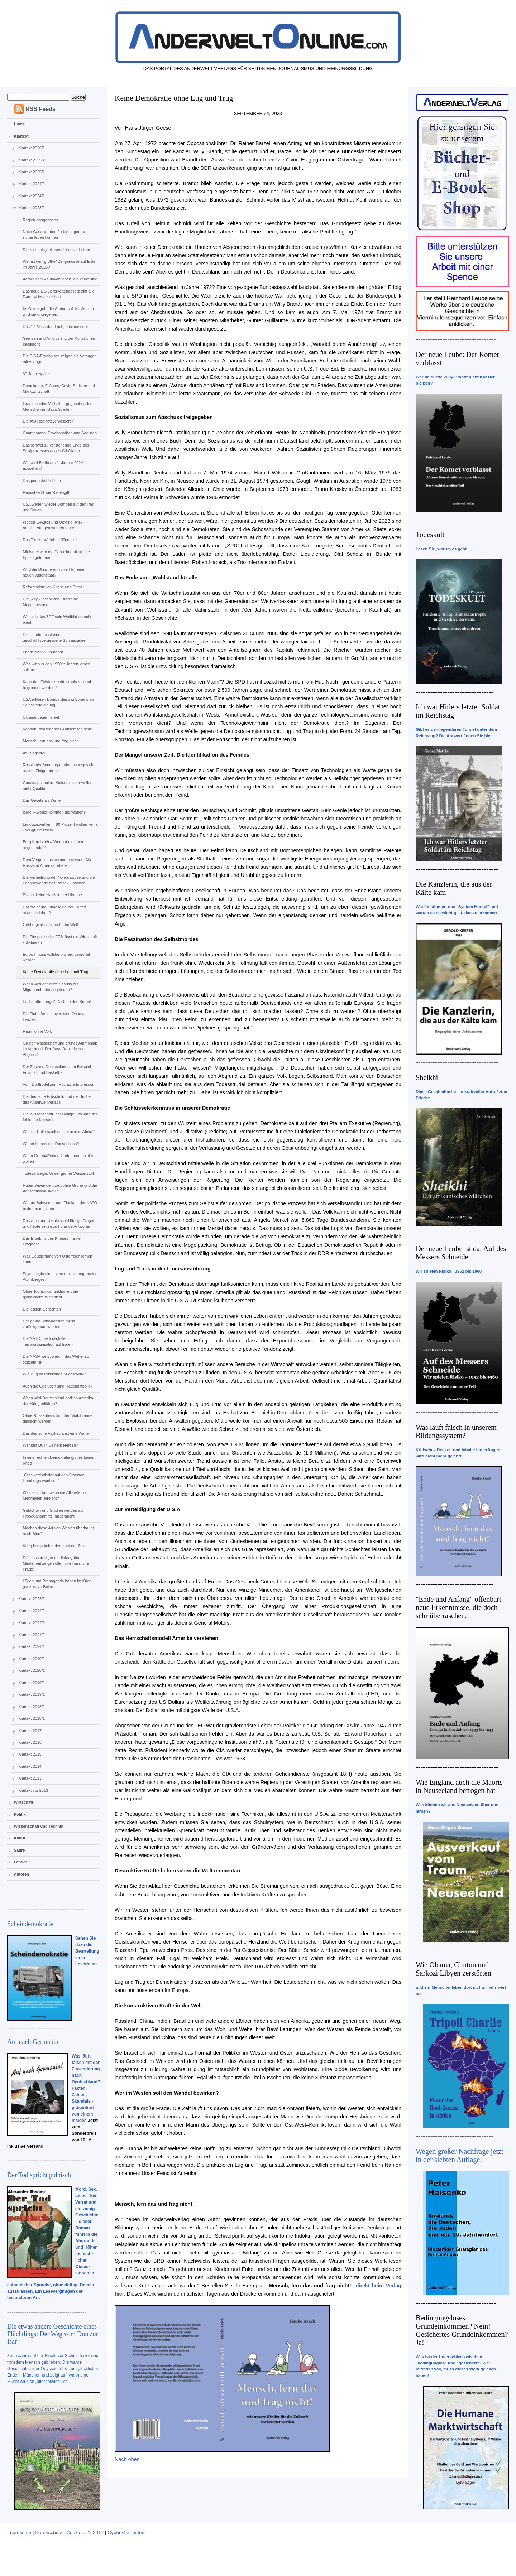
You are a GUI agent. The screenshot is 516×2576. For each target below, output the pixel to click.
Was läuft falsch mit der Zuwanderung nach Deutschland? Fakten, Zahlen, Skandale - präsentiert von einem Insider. (86, 2088)
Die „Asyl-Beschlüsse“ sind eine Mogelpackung (50, 602)
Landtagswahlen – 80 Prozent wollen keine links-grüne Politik (60, 827)
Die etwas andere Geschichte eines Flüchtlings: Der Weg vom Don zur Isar (52, 2334)
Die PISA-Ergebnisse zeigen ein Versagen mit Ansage (59, 359)
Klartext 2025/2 (31, 160)
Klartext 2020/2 (31, 1658)
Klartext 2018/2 (31, 1706)
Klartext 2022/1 (31, 1623)
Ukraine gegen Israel (41, 717)
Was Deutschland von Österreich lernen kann (57, 1259)
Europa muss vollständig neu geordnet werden (56, 957)
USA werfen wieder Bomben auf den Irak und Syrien (58, 507)
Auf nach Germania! (33, 2041)
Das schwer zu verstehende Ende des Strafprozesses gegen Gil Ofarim (56, 448)
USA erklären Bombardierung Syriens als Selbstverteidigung (58, 702)
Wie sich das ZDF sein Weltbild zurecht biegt (57, 619)
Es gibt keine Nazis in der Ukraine (52, 895)
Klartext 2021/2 (31, 1634)
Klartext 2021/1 (31, 1646)
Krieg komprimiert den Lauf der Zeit (53, 1546)
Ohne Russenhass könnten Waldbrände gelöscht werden (57, 1418)
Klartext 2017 (30, 1730)
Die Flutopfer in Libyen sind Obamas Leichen (54, 1017)
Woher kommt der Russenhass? (51, 1144)
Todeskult (430, 535)
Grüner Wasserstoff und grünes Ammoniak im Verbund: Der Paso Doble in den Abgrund (60, 1049)
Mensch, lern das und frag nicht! (51, 741)
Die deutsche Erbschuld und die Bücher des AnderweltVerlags (57, 1099)
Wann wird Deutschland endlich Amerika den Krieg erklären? (58, 1401)
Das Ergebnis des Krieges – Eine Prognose (51, 1241)
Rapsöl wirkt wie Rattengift (46, 492)
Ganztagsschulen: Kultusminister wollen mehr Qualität (57, 786)
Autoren (21, 1874)
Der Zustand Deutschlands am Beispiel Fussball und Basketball (57, 1070)
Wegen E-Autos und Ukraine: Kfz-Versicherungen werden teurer (52, 525)
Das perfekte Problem (42, 480)
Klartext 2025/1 (31, 172)
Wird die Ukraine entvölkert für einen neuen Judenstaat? (54, 572)
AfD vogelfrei (34, 753)
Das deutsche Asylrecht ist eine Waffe (56, 1433)
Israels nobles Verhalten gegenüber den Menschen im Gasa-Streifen (57, 406)
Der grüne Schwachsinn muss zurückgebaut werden (49, 1324)
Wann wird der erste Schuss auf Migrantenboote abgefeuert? (50, 987)
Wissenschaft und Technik (38, 1826)
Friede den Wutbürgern (43, 652)
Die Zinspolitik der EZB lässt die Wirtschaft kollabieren (60, 940)
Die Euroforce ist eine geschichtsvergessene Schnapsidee (54, 637)
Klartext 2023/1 (31, 1599)
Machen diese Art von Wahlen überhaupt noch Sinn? (58, 1531)
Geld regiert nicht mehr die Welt (50, 924)
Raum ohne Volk (37, 1031)
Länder (20, 1862)
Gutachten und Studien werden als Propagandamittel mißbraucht (53, 1513)
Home (19, 124)
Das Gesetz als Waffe (42, 800)
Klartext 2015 (30, 1754)
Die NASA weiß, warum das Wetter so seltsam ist (56, 1359)
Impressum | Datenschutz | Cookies (45, 2532)
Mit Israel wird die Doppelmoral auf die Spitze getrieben (56, 555)
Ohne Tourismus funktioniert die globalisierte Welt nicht (50, 1294)
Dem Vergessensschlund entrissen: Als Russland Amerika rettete (57, 863)
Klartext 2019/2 (31, 1682)
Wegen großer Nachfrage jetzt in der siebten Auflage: (459, 2155)
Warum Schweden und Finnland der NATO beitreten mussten (60, 1206)
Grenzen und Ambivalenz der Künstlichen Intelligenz (59, 341)
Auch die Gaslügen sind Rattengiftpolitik (57, 1386)
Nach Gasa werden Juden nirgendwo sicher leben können (55, 235)
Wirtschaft (23, 1802)
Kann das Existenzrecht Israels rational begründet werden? (57, 685)
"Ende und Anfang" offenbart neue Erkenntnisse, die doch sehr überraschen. (458, 1607)
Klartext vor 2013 (33, 1790)
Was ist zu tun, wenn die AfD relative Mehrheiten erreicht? (54, 1495)
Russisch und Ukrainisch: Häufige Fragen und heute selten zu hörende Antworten (59, 1224)
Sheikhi (427, 1077)
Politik (20, 1814)
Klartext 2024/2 (31, 184)
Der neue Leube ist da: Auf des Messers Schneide (461, 1253)
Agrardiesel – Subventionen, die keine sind (60, 279)
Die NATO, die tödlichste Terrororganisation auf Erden (47, 1341)
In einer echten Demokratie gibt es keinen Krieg (59, 1460)
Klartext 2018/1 (31, 1718)
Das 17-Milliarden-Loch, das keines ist (56, 326)
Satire (19, 1850)
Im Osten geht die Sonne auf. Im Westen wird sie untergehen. (58, 312)
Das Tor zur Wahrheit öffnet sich (50, 539)
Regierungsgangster (40, 220)
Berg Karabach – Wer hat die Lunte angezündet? (53, 845)
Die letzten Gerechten (42, 1309)
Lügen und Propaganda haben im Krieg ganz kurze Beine (57, 1584)
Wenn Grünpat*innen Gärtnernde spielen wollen (58, 1158)
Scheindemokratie (30, 1924)
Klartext (21, 136)
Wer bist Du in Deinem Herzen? (50, 1445)
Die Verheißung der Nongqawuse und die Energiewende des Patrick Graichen (59, 880)
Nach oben (127, 2459)
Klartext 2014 (30, 1766)
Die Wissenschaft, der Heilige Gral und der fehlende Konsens (60, 1117)
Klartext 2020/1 (31, 1670)
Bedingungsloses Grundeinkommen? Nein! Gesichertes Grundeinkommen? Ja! (462, 2330)
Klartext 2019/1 (31, 1694)
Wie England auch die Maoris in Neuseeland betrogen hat (459, 1786)
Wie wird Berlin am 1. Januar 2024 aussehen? (53, 465)
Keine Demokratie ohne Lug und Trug (55, 972)
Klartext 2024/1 (31, 196)
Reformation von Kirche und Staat (52, 587)
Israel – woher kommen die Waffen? (54, 812)
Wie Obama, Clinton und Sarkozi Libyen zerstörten (453, 1969)
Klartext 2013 (30, 1778)
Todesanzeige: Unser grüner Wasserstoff (58, 1173)
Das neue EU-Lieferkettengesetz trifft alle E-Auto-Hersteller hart (58, 294)
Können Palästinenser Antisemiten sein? (58, 729)
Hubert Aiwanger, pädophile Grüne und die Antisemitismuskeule (60, 1188)
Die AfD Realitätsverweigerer (48, 421)
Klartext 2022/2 (31, 1610)
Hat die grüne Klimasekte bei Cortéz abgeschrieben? (54, 910)
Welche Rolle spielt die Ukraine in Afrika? (58, 1131)
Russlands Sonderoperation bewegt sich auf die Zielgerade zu (58, 768)
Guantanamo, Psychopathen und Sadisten (60, 433)
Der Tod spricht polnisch (39, 2175)
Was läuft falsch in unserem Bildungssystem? (456, 1431)
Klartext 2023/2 (31, 208)
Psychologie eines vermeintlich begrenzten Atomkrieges (60, 1277)
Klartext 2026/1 (31, 148)
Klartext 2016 (30, 1742)
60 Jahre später (36, 374)
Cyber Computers (127, 2532)
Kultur (19, 1838)
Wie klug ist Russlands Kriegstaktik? (54, 1374)
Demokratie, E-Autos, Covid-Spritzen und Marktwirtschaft (59, 388)
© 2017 (96, 2532)
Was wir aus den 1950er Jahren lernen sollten (56, 667)
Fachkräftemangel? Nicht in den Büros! (57, 1001)
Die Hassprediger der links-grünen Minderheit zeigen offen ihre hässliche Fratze (56, 1563)
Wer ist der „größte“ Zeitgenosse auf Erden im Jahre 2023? (60, 264)
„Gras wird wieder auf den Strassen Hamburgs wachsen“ (53, 1478)
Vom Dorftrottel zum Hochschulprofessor (58, 1084)
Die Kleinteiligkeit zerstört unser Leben (56, 249)
